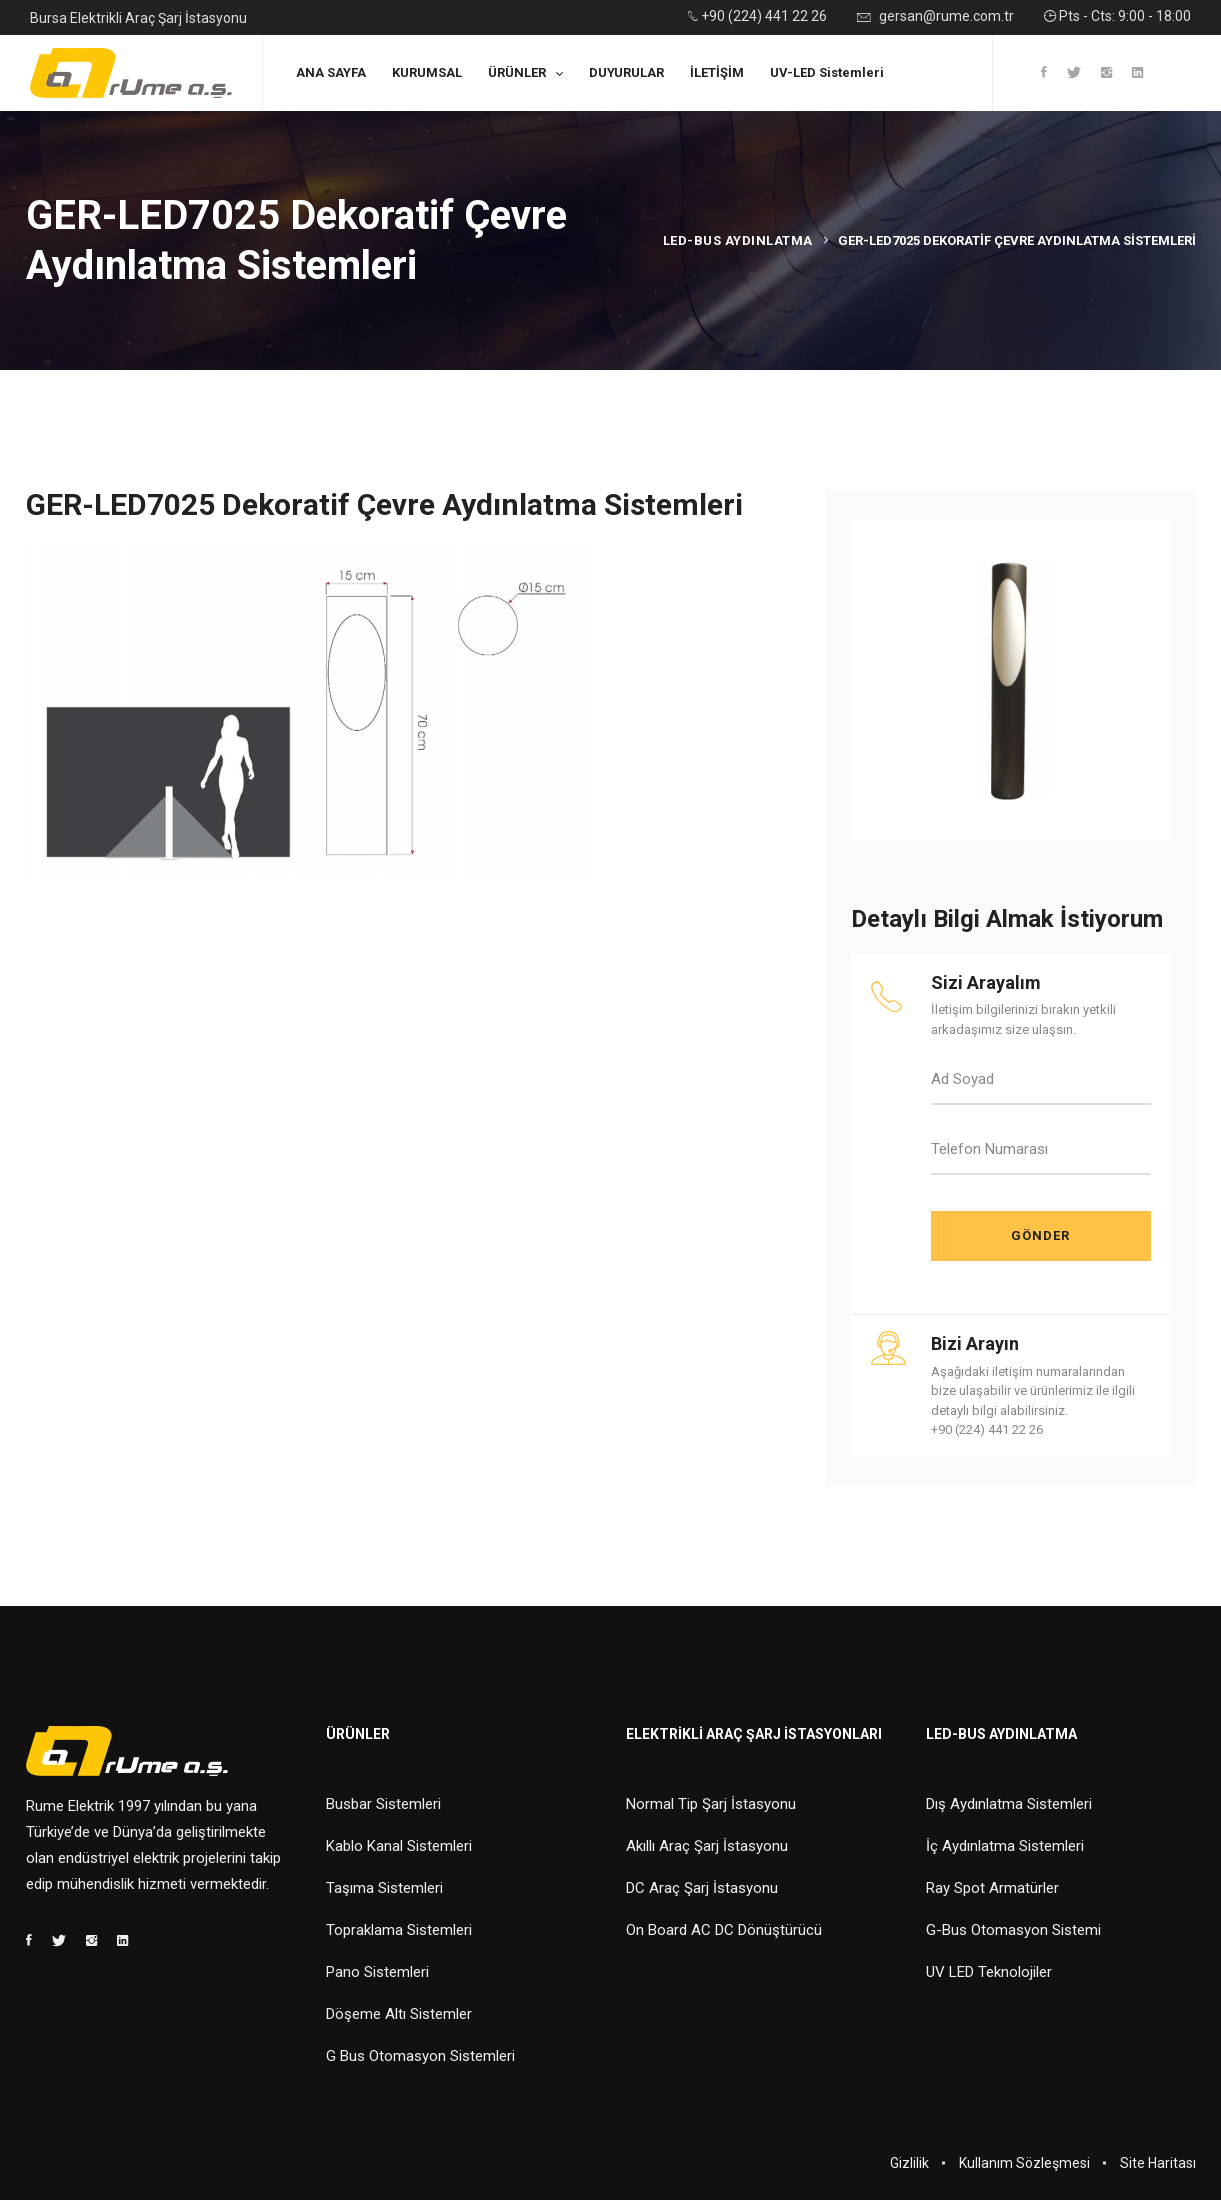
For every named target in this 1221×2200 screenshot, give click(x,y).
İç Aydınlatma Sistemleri (1005, 1846)
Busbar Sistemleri (383, 1804)
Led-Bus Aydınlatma (738, 240)
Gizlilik (909, 2163)
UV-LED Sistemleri (827, 72)
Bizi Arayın (975, 1343)
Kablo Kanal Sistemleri (399, 1846)
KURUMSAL (427, 72)
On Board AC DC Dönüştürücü (724, 1930)
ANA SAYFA (331, 72)
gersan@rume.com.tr (935, 17)
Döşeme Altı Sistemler (399, 2014)
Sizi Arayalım (986, 982)
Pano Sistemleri (377, 1972)
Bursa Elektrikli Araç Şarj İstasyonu (138, 18)
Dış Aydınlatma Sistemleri (1009, 1804)
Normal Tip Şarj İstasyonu (711, 1804)
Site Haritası (1158, 2163)
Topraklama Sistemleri (399, 1930)
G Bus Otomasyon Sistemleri (420, 2056)
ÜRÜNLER (517, 72)
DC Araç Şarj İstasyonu (702, 1888)
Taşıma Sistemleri (384, 1888)
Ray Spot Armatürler (992, 1888)
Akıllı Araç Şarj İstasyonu (707, 1846)
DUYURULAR (626, 72)
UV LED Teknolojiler (989, 1972)
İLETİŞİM (717, 72)
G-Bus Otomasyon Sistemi (1013, 1930)
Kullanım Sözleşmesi (1024, 2163)
